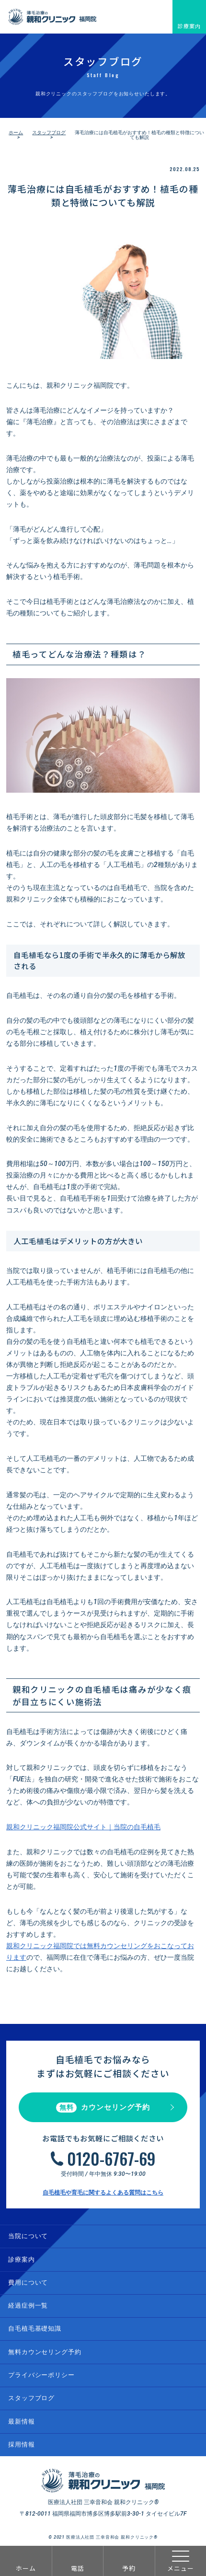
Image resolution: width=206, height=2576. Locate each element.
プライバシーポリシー (41, 2375)
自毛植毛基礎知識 (34, 2328)
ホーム (26, 2568)
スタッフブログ (49, 132)
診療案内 (189, 26)
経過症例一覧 (28, 2305)
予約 (129, 2568)
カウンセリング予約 (103, 2107)
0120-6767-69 (111, 2158)
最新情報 (21, 2421)
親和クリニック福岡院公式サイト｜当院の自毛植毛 (83, 1827)
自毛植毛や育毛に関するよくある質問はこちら (103, 2192)
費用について (28, 2282)
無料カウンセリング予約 (44, 2352)
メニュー (180, 2561)
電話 (77, 2568)
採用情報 (21, 2444)
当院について (28, 2236)
